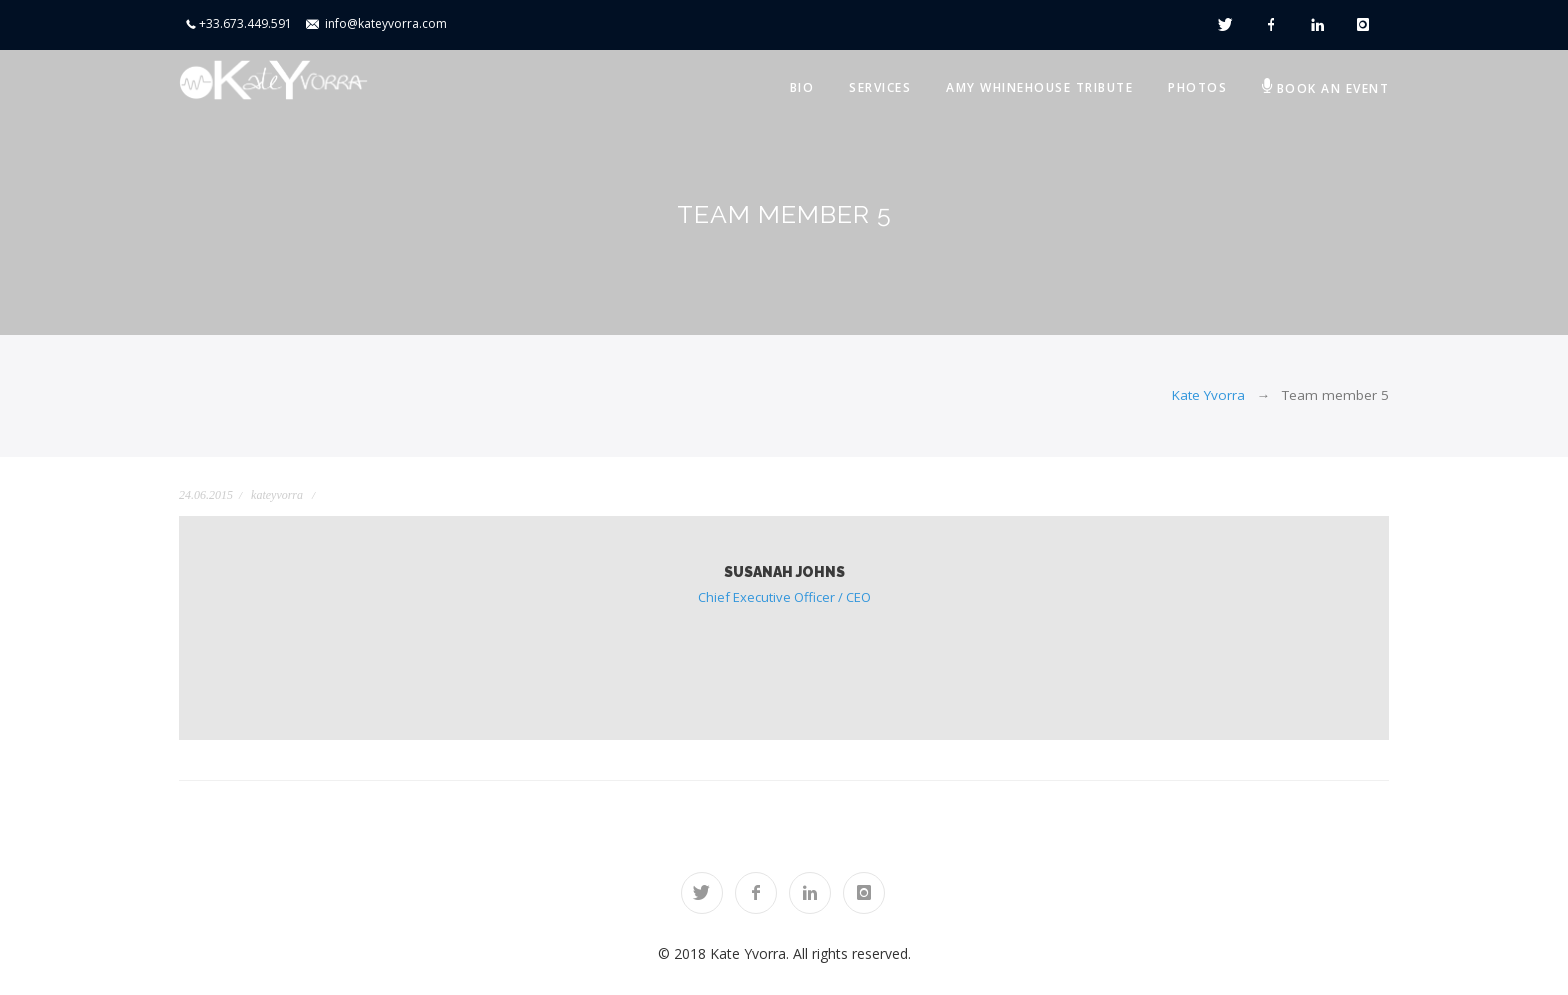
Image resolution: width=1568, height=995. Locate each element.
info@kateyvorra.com (386, 23)
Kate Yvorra (1208, 395)
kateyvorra (277, 495)
